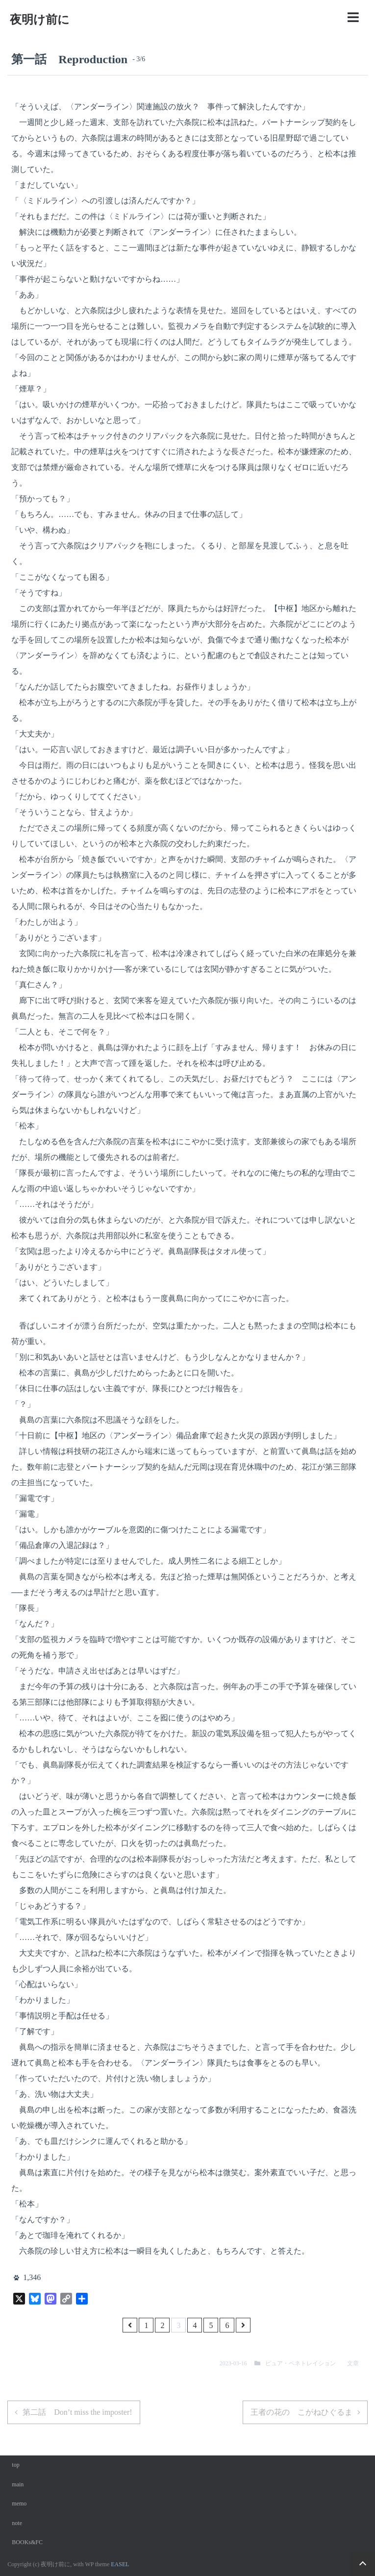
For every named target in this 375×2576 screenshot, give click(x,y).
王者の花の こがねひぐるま (301, 2412)
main (18, 2484)
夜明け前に (40, 19)
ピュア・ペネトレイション (300, 2363)
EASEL (120, 2564)
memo (19, 2503)
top (15, 2464)
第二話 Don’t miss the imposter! (77, 2412)
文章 (353, 2363)
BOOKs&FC (27, 2542)
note (17, 2523)
